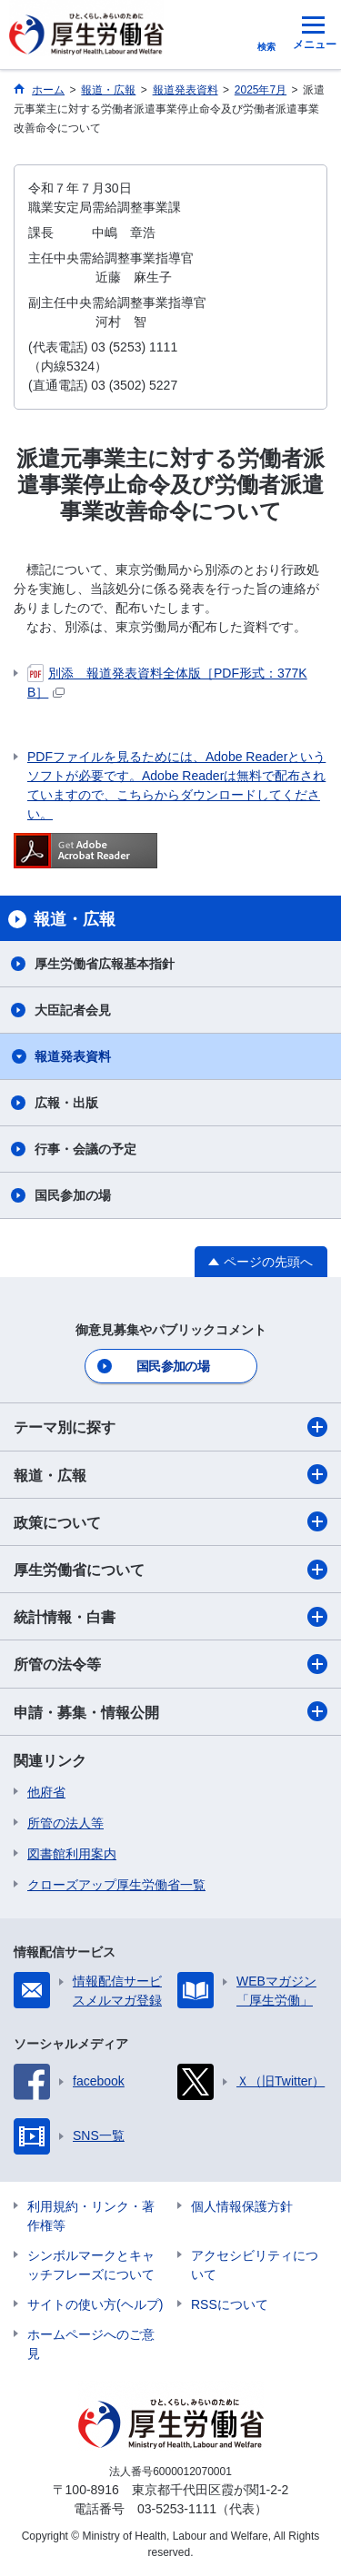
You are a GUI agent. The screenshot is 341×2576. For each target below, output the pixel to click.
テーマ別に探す (170, 1427)
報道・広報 (170, 1474)
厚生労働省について (170, 1570)
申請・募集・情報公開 (170, 1711)
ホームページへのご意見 (91, 2344)
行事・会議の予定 (85, 1149)
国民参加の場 (73, 1195)
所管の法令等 (170, 1664)
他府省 (46, 1792)
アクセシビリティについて (254, 2265)
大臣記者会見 (73, 1010)
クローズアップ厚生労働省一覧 (116, 1885)
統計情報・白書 (170, 1617)
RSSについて (229, 2304)
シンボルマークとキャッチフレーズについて (91, 2265)
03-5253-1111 (176, 2509)
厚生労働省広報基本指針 (105, 963)
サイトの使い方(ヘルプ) (95, 2304)
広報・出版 (66, 1102)
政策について (170, 1521)
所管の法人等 (65, 1823)
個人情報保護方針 (242, 2206)
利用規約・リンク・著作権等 (91, 2216)
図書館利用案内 (71, 1854)
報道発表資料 (73, 1056)
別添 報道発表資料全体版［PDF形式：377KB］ (167, 681)
